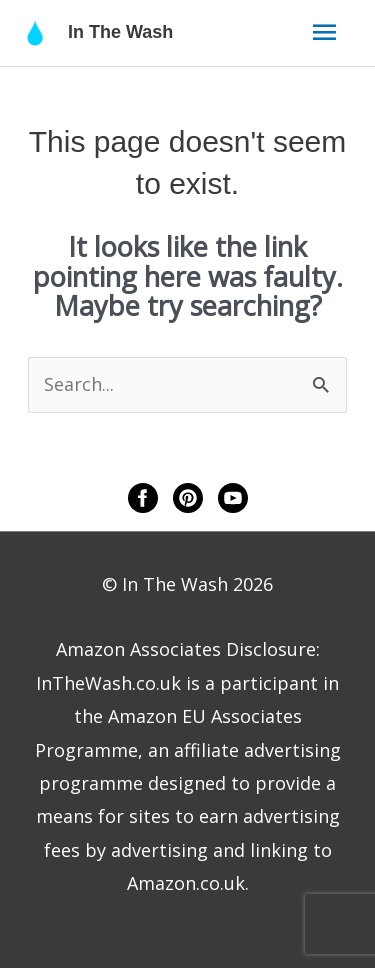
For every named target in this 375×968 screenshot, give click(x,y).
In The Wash (120, 32)
